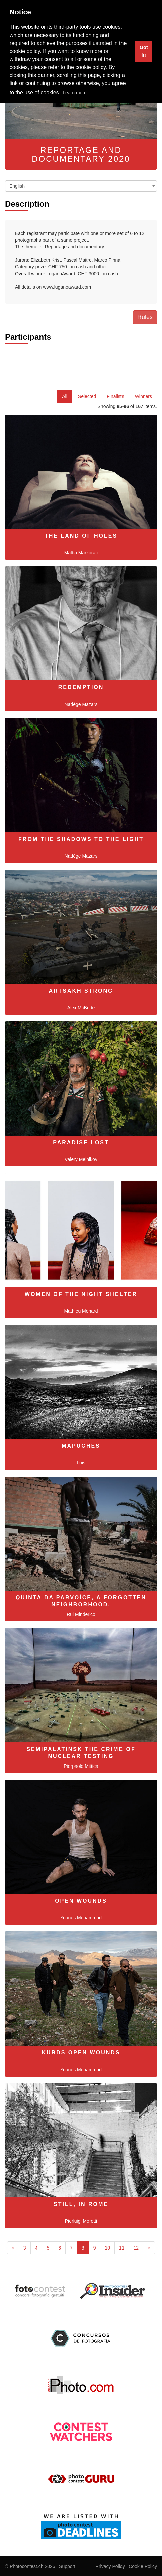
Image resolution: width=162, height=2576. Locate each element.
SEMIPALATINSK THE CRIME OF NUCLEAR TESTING (80, 1752)
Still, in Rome (81, 2204)
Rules (145, 317)
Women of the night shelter (81, 1294)
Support (67, 2566)
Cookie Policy (143, 2566)
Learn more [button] (75, 92)
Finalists (115, 396)
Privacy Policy (110, 2566)
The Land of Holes (81, 536)
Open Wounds (81, 1901)
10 (107, 2248)
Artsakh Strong (81, 991)
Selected (87, 396)
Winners (143, 396)
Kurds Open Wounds (81, 2052)
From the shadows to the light (81, 839)
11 (122, 2248)
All (64, 396)
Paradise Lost (81, 1142)
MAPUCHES (81, 1446)
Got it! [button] (144, 51)
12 (136, 2248)
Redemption (81, 687)
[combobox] (81, 186)
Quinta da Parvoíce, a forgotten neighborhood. (81, 1601)
